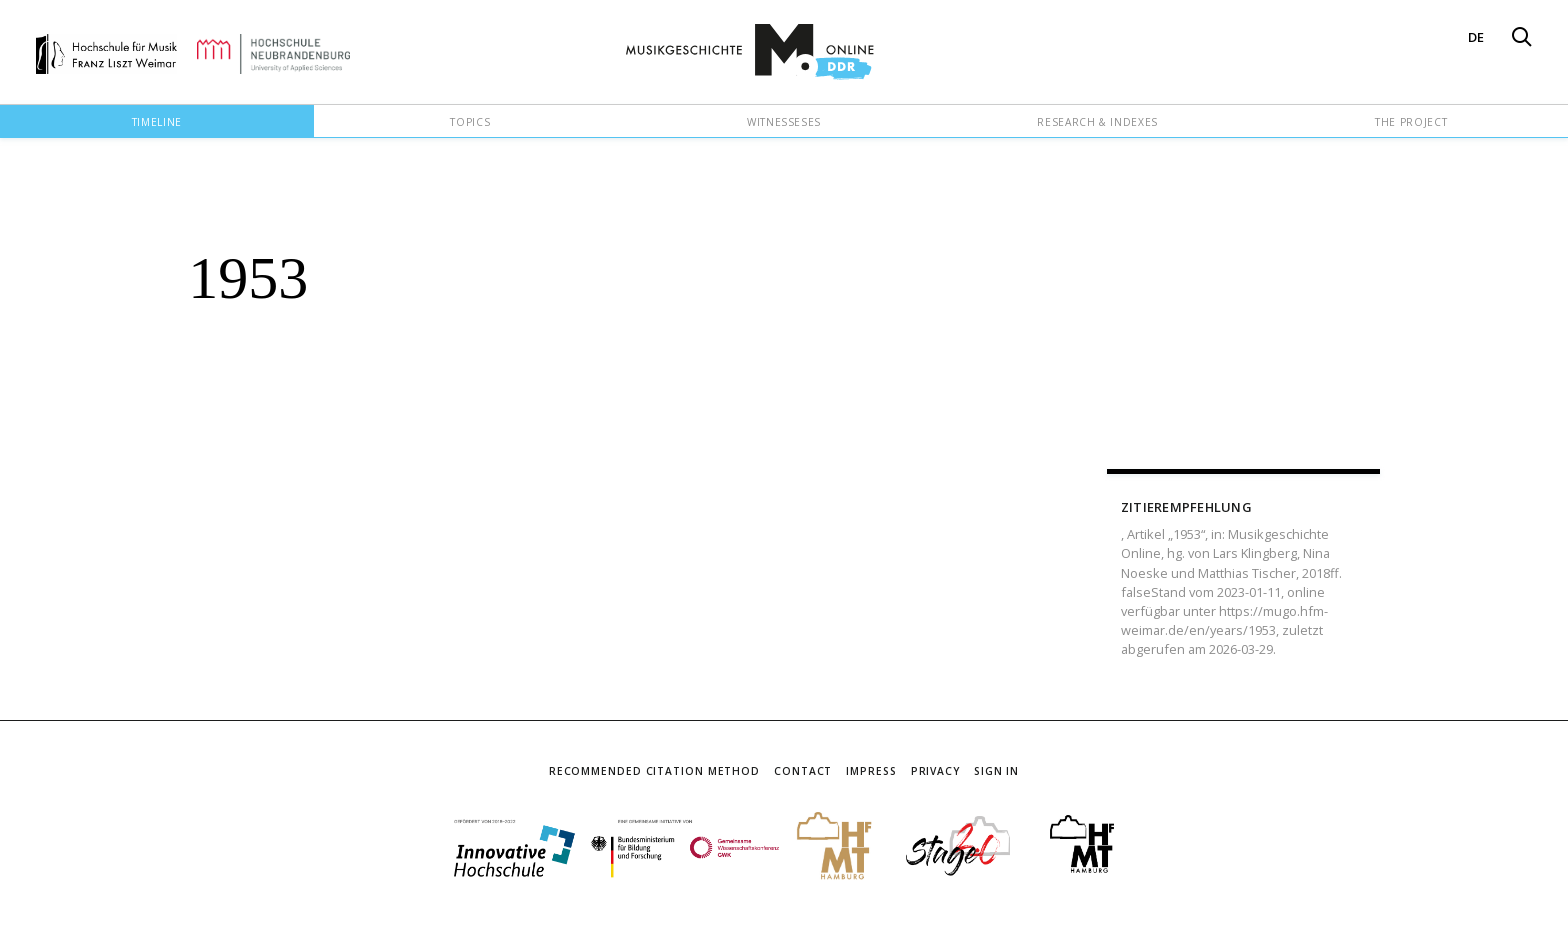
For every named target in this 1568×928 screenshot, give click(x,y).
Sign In (996, 771)
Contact (803, 771)
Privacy (935, 771)
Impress (871, 771)
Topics (470, 122)
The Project (1411, 122)
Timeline (157, 122)
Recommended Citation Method (654, 771)
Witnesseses (784, 122)
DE (1476, 37)
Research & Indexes (1097, 122)
